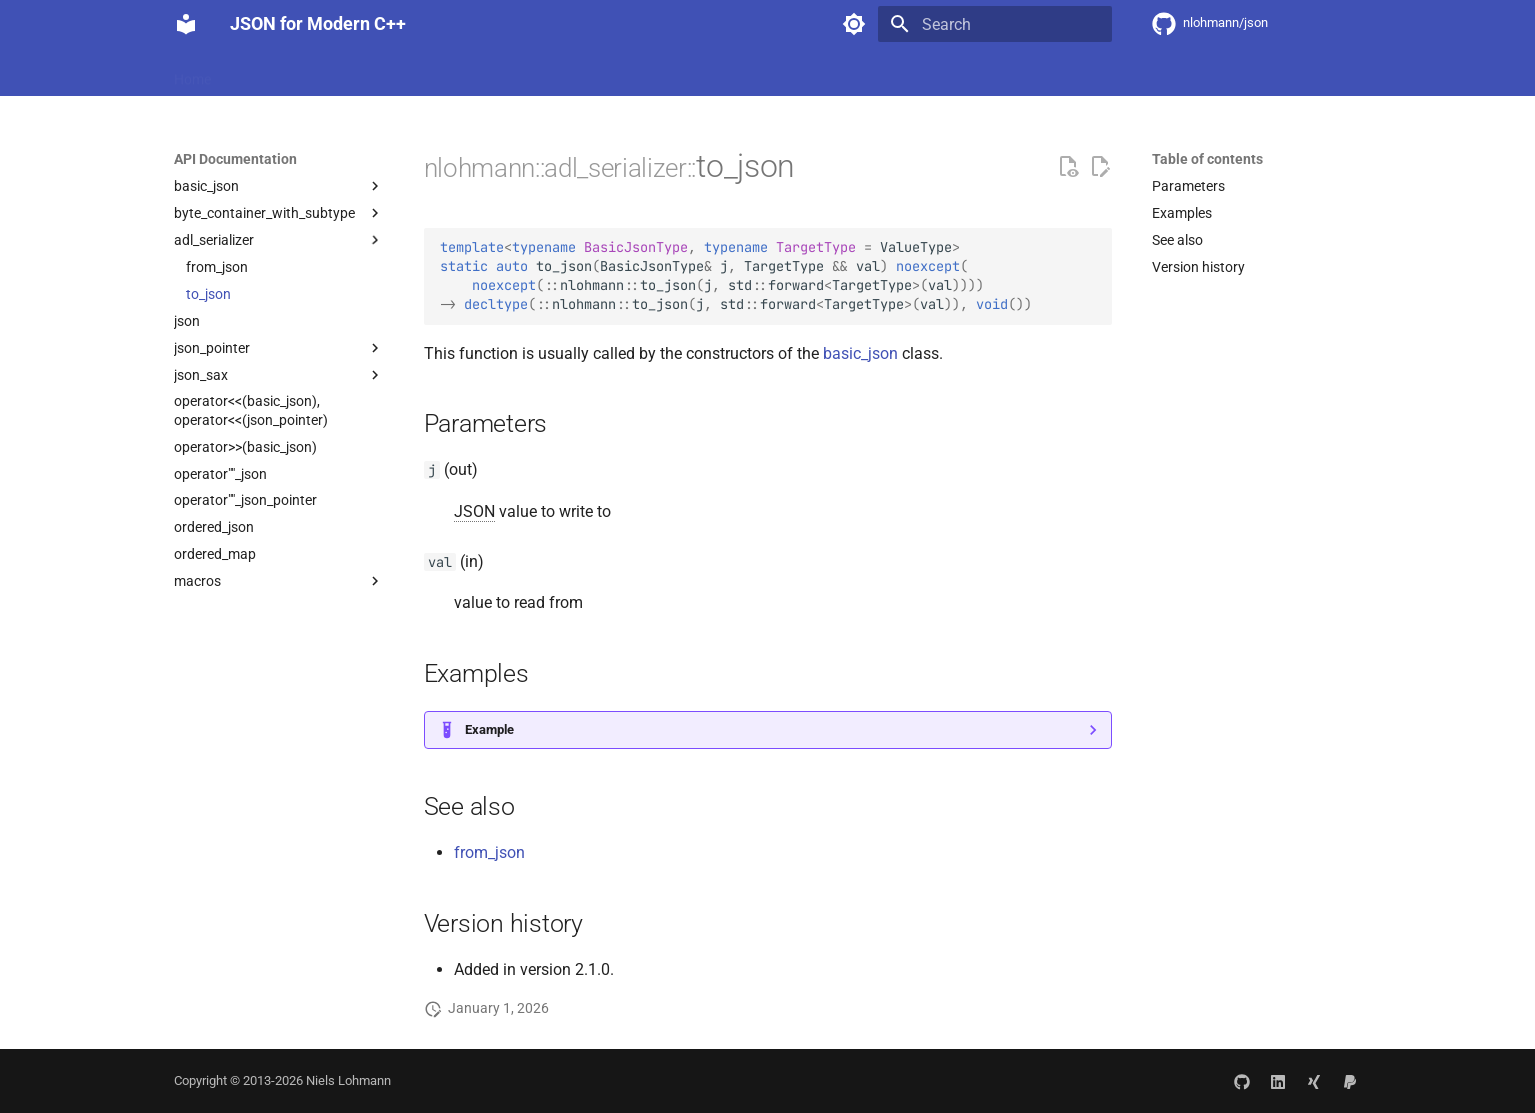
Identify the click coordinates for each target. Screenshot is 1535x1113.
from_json (489, 852)
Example (489, 729)
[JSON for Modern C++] (186, 24)
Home (192, 73)
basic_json (860, 353)
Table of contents (1207, 159)
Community (588, 73)
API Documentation (467, 73)
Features (262, 73)
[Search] (995, 24)
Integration (348, 73)
